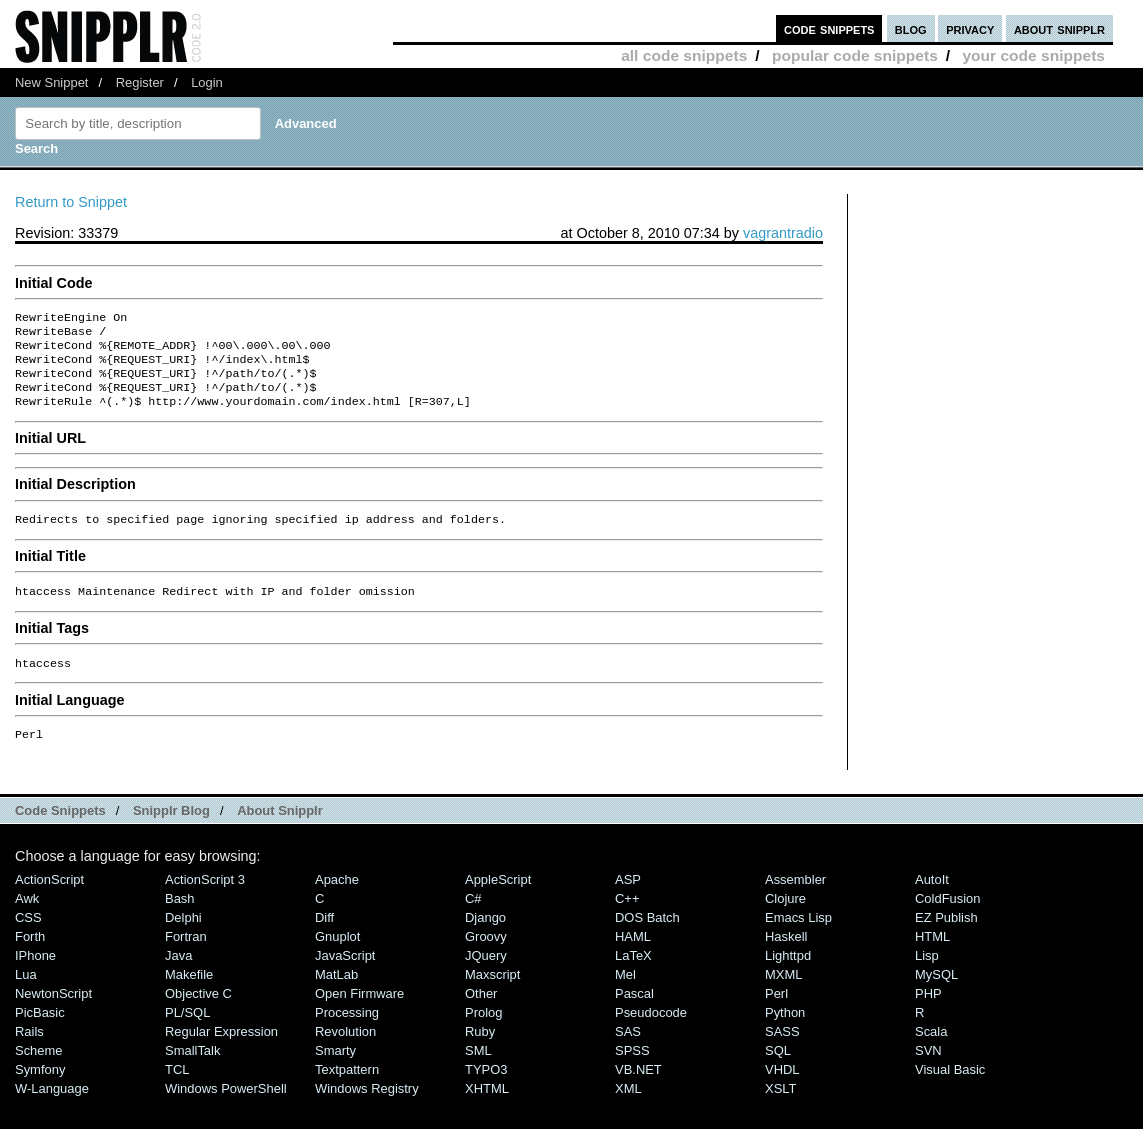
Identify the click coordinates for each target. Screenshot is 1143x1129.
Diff (324, 939)
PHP (928, 1015)
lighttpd (788, 977)
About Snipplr (280, 832)
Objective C (198, 1015)
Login (207, 82)
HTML (932, 958)
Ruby (480, 1053)
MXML (783, 996)
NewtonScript (53, 1015)
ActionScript (49, 901)
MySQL (936, 996)
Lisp (927, 977)
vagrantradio (783, 233)
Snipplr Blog (171, 832)
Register (140, 82)
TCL (177, 1091)
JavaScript (345, 977)
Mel (625, 996)
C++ (627, 920)
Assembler (795, 901)
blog (911, 28)
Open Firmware (359, 1015)
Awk (27, 920)
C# (473, 920)
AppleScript (498, 901)
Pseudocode (651, 1034)
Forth (30, 958)
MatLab (336, 996)
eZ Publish (946, 939)
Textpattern (347, 1091)
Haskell (786, 958)
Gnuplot (337, 958)
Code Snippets (60, 832)
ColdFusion (948, 920)
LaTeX (633, 977)
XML (628, 1110)
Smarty (335, 1072)
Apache (337, 901)
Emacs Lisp (798, 939)
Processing (347, 1034)
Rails (29, 1053)
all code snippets (684, 55)
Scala (931, 1053)
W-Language (52, 1110)
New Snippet (51, 82)
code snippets (829, 28)
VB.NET (638, 1091)
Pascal (634, 1015)
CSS (28, 939)
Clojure (785, 920)
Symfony (40, 1091)
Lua (26, 996)
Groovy (486, 958)
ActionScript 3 (205, 901)
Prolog (483, 1034)
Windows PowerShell (226, 1110)
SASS (782, 1053)
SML (478, 1072)
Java (178, 977)
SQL (778, 1072)
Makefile (189, 996)
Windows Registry (367, 1110)
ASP (628, 901)
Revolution (345, 1053)
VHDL (782, 1091)
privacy (970, 28)
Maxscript (492, 996)
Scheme (39, 1072)
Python (785, 1034)
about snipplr (1059, 28)
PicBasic (40, 1034)
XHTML (487, 1110)
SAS (628, 1053)
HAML (633, 958)
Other (481, 1015)
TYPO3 (486, 1091)
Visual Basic (950, 1091)
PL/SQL (187, 1034)
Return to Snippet (71, 202)
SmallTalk (192, 1072)
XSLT (780, 1110)
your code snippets (1033, 55)
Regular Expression (221, 1053)
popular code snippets (855, 55)
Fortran (186, 958)
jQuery (486, 977)
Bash (180, 920)
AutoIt (932, 901)
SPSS (632, 1072)
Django (485, 939)
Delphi (183, 939)
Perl (776, 1015)
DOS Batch (647, 939)
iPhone (35, 977)
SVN (928, 1072)
